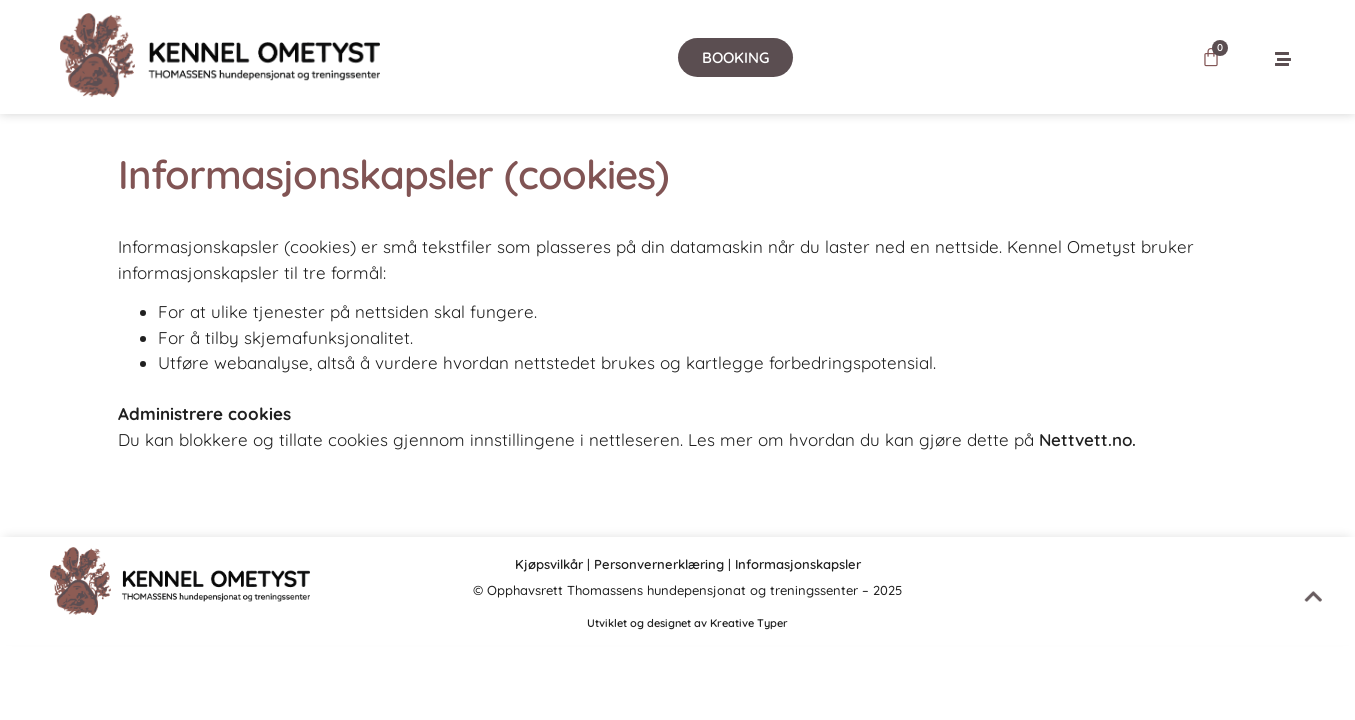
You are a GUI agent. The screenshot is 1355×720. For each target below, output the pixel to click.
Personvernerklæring (659, 564)
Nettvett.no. (1087, 439)
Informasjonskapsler (798, 564)
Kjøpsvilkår (549, 564)
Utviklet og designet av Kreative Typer (687, 623)
